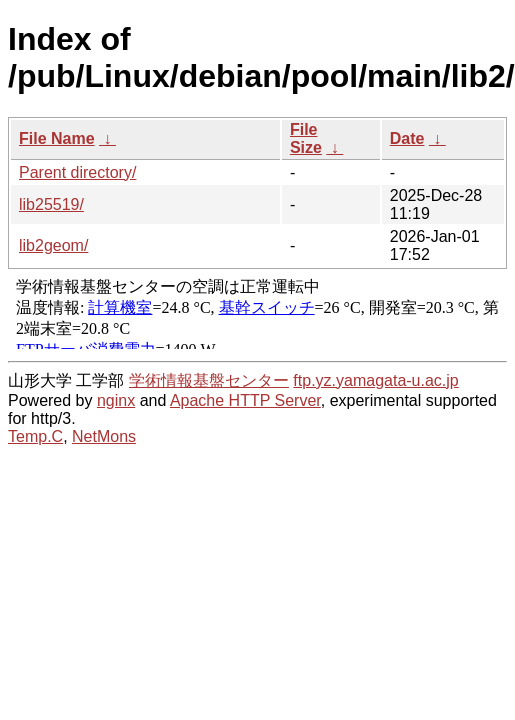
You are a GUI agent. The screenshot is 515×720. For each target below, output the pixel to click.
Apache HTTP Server (245, 400)
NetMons (104, 436)
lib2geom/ (53, 245)
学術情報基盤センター (209, 380)
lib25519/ (51, 204)
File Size (306, 138)
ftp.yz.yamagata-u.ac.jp (375, 380)
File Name (57, 138)
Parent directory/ (77, 172)
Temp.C (35, 436)
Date (407, 138)
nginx (116, 400)
